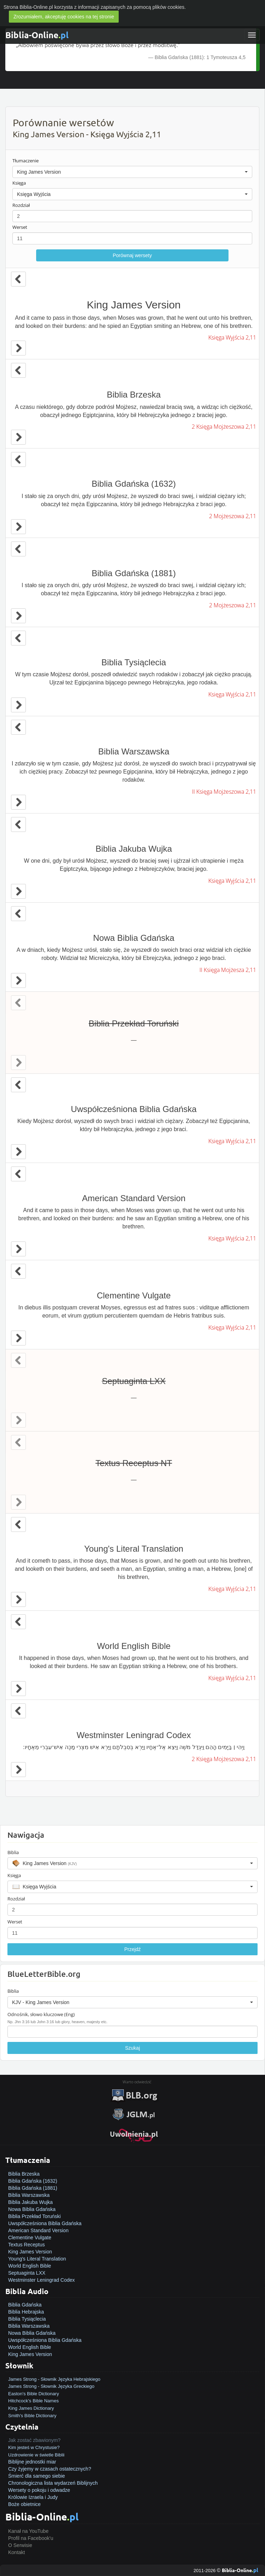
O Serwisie (20, 2545)
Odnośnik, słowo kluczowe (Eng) (41, 2014)
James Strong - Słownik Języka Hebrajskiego (54, 2379)
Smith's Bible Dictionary (32, 2415)
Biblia (13, 1852)
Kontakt (16, 2552)
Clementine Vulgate (29, 2237)
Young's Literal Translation (37, 2259)
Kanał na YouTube (28, 2531)
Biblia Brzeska (24, 2174)
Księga (19, 183)
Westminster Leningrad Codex (41, 2280)
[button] (132, 172)
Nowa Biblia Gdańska (32, 2209)
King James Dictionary (31, 2408)
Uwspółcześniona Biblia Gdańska (44, 2223)
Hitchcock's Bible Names (33, 2400)
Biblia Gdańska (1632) (32, 2181)
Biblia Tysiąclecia (27, 2319)
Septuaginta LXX (26, 2273)
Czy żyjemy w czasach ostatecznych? (49, 2469)
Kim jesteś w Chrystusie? (34, 2447)
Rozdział (21, 205)
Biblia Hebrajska (26, 2312)
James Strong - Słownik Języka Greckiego (51, 2386)
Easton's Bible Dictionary (33, 2393)
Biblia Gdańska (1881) (32, 2188)
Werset (19, 227)
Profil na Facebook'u (30, 2538)
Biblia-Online (37, 34)
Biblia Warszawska (29, 2195)
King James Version (30, 2251)
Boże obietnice (24, 2504)
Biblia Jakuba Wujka (30, 2202)
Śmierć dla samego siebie (36, 2476)
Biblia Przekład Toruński (34, 2216)
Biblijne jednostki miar (32, 2462)
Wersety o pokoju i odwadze (39, 2490)
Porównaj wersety (132, 255)
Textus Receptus (26, 2244)
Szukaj (132, 2048)
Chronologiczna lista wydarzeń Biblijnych (53, 2483)
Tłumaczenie (25, 160)
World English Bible (29, 2266)
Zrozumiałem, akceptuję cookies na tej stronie (63, 16)
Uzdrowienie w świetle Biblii (36, 2455)
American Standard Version (38, 2230)
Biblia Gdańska (24, 2305)
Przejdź (132, 1949)
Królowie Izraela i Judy (33, 2497)
